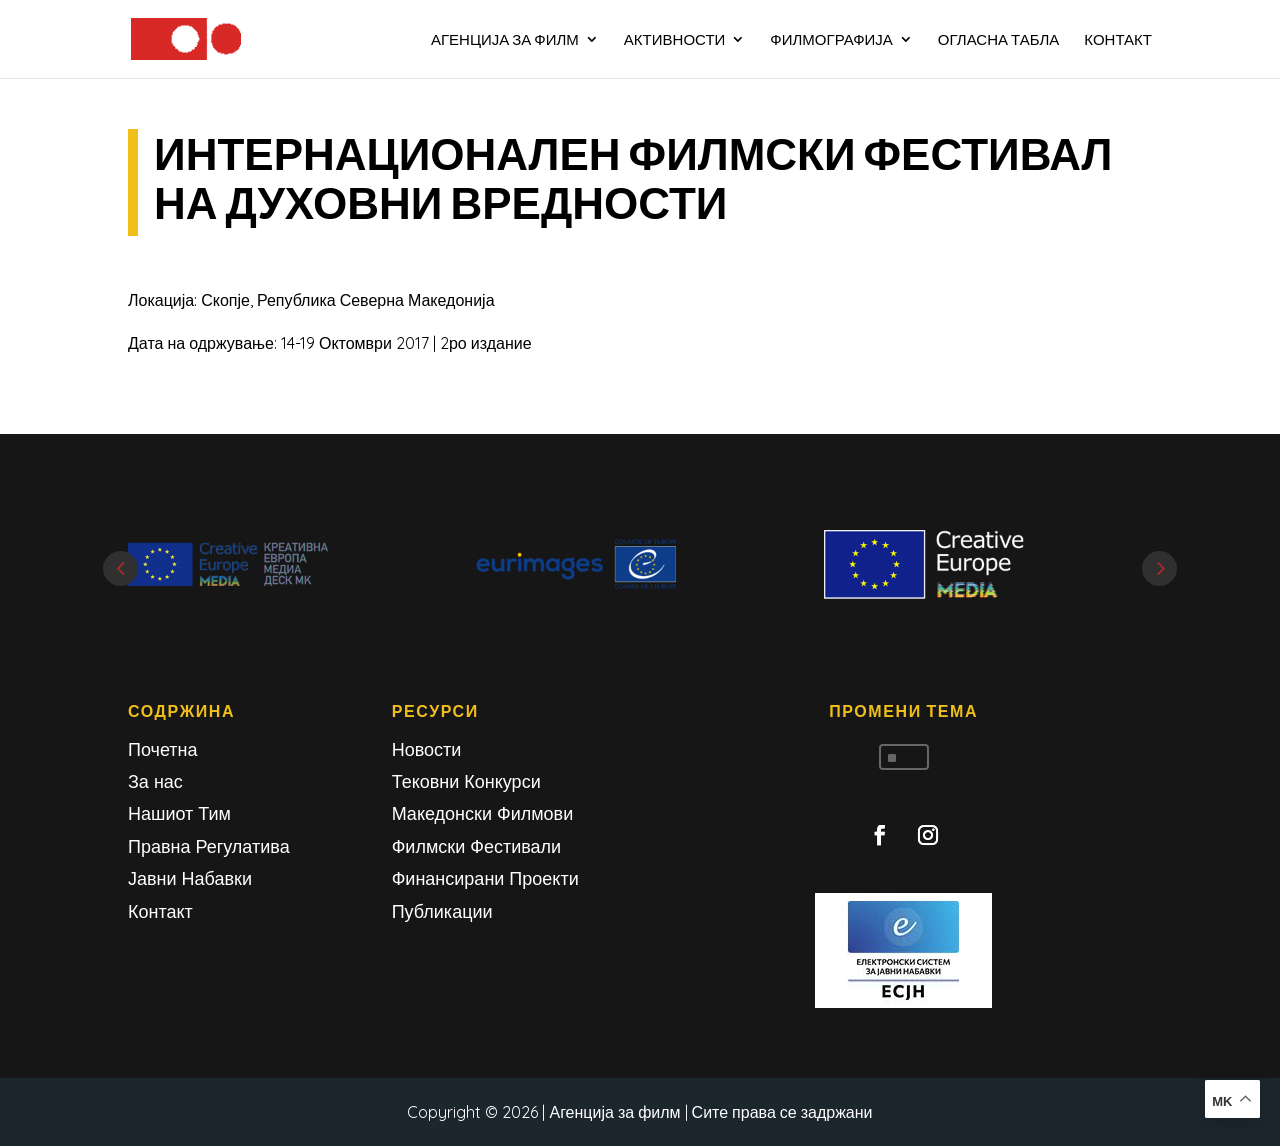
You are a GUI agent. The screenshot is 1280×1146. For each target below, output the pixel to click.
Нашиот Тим (179, 813)
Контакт (160, 911)
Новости (427, 749)
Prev (120, 568)
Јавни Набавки (190, 878)
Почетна (163, 749)
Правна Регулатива (209, 846)
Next (1159, 568)
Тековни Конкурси (466, 781)
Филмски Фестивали (476, 846)
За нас (155, 781)
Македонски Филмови (483, 813)
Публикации (442, 911)
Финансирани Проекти (485, 878)
